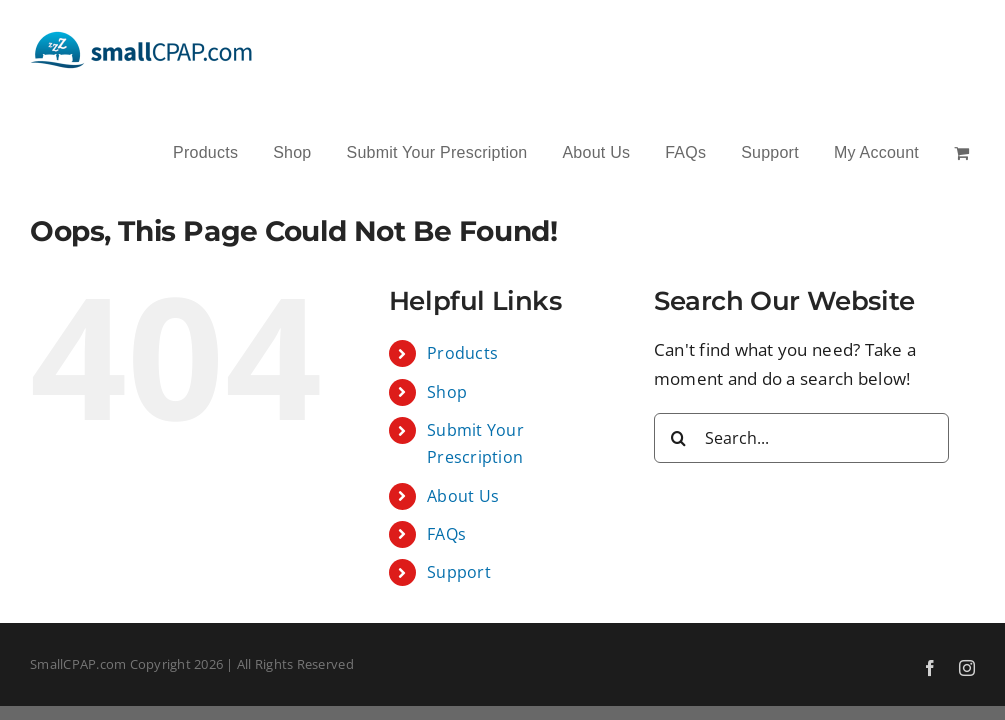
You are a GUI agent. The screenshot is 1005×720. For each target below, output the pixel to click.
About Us (463, 496)
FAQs (446, 534)
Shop (447, 392)
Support (459, 572)
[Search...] (801, 438)
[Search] (679, 438)
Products (462, 353)
